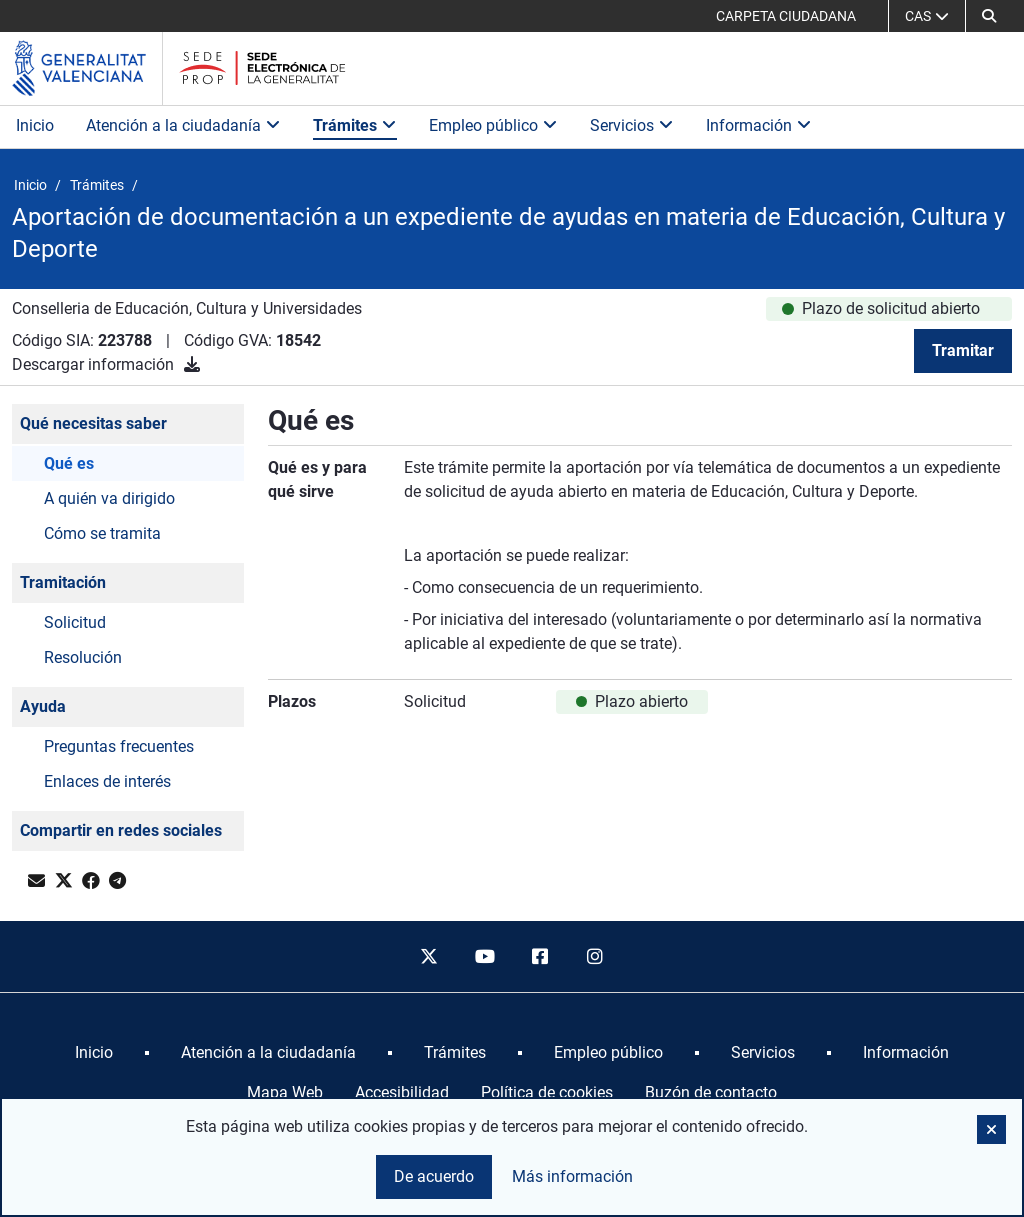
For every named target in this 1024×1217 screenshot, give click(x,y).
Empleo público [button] (493, 125)
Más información (572, 1176)
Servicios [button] (632, 125)
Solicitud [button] (75, 622)
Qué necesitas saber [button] (93, 423)
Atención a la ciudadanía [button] (183, 125)
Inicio (35, 125)
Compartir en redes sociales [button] (121, 830)
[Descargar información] (192, 364)
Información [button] (759, 125)
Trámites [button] (355, 125)
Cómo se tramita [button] (102, 533)
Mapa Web (285, 1092)
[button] (989, 16)
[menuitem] (94, 1053)
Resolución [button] (83, 657)
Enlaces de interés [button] (107, 781)
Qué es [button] (69, 463)
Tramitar (963, 350)
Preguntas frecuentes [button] (119, 746)
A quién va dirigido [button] (109, 498)
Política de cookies (547, 1092)
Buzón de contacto (711, 1092)
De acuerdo (434, 1176)
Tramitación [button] (63, 582)
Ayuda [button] (43, 706)
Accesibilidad (402, 1092)
